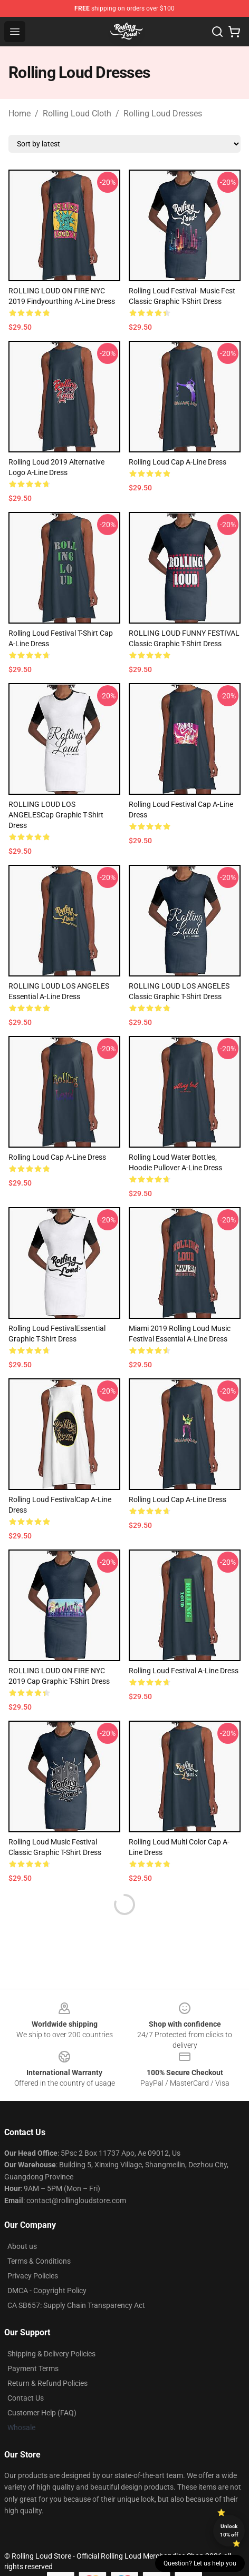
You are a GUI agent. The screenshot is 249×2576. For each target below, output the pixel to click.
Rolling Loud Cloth (77, 113)
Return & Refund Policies (47, 2383)
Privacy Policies (32, 2276)
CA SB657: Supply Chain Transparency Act (76, 2305)
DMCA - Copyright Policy (47, 2290)
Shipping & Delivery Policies (51, 2354)
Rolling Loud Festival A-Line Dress (183, 1670)
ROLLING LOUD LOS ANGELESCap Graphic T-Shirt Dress (55, 815)
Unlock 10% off (229, 2530)
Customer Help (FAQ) (41, 2413)
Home (19, 113)
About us (22, 2246)
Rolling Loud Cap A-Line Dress (177, 462)
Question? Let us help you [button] (200, 2563)
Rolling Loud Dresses (162, 113)
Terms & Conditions (39, 2261)
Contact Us (25, 2398)
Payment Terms (33, 2368)
